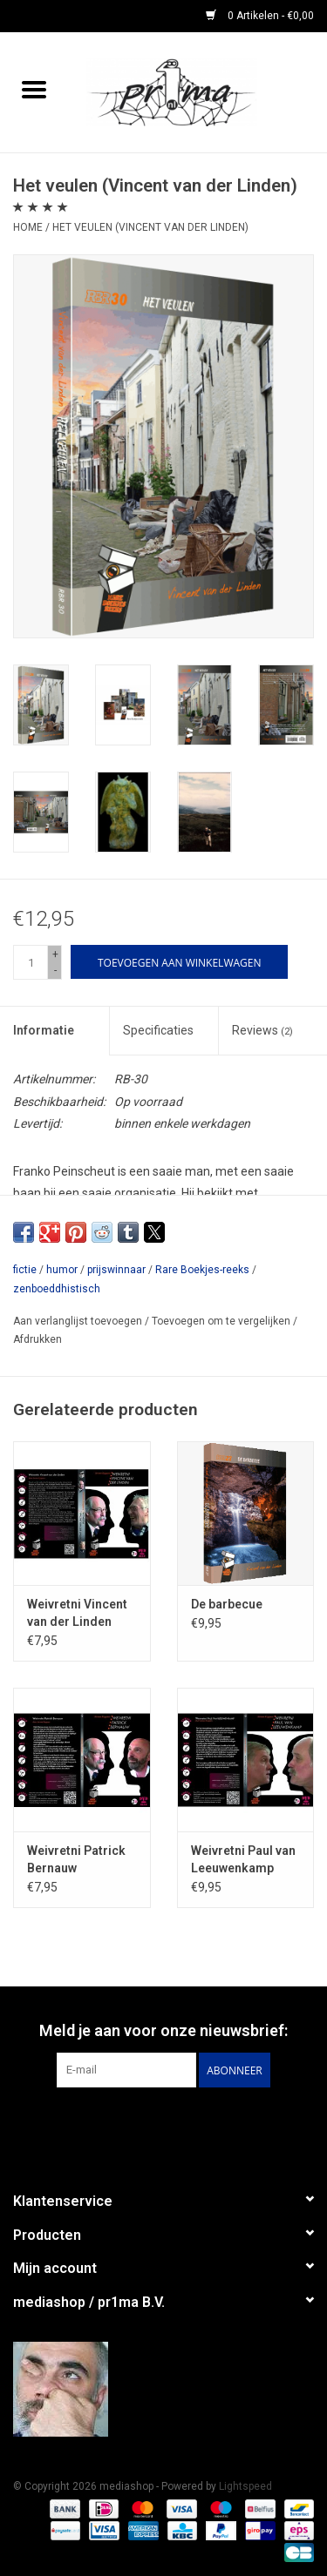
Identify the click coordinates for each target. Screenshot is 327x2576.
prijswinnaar (116, 1270)
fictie (25, 1270)
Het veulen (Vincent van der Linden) (150, 227)
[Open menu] (34, 88)
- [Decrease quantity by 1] (55, 970)
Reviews (262, 1030)
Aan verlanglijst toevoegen (79, 1321)
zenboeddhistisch (56, 1289)
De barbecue (226, 1604)
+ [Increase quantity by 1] (55, 954)
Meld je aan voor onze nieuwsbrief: (163, 2030)
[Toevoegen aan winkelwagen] (179, 962)
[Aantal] (30, 962)
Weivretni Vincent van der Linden (77, 1613)
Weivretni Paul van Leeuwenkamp (243, 1859)
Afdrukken (37, 1339)
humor (62, 1270)
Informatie (43, 1030)
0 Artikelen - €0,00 (260, 16)
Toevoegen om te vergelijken (222, 1321)
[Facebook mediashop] (164, 2123)
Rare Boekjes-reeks (202, 1270)
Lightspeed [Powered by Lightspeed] (245, 2486)
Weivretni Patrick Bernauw (76, 1859)
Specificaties (158, 1030)
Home (28, 227)
